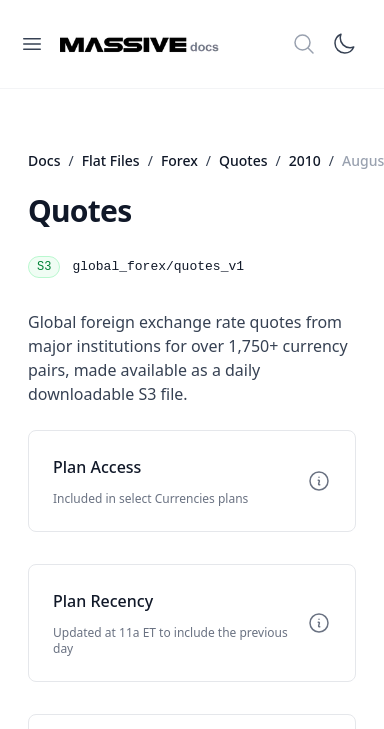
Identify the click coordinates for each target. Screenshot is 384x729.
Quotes (243, 160)
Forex (179, 160)
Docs (44, 160)
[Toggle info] (319, 481)
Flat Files (111, 160)
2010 (305, 160)
